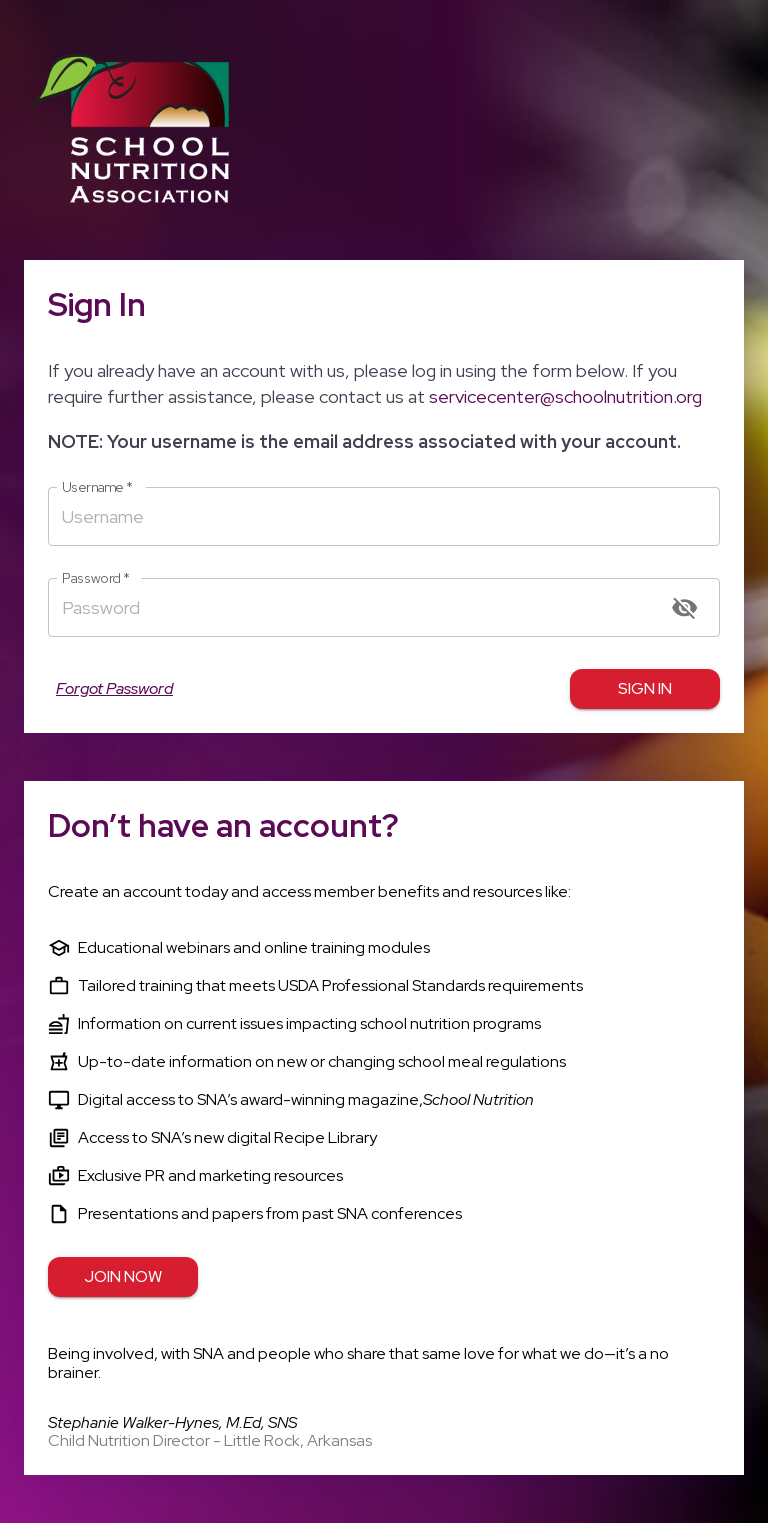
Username (97, 487)
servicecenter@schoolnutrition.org (565, 396)
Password (96, 578)
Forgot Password (114, 689)
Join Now (123, 1277)
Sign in (645, 689)
